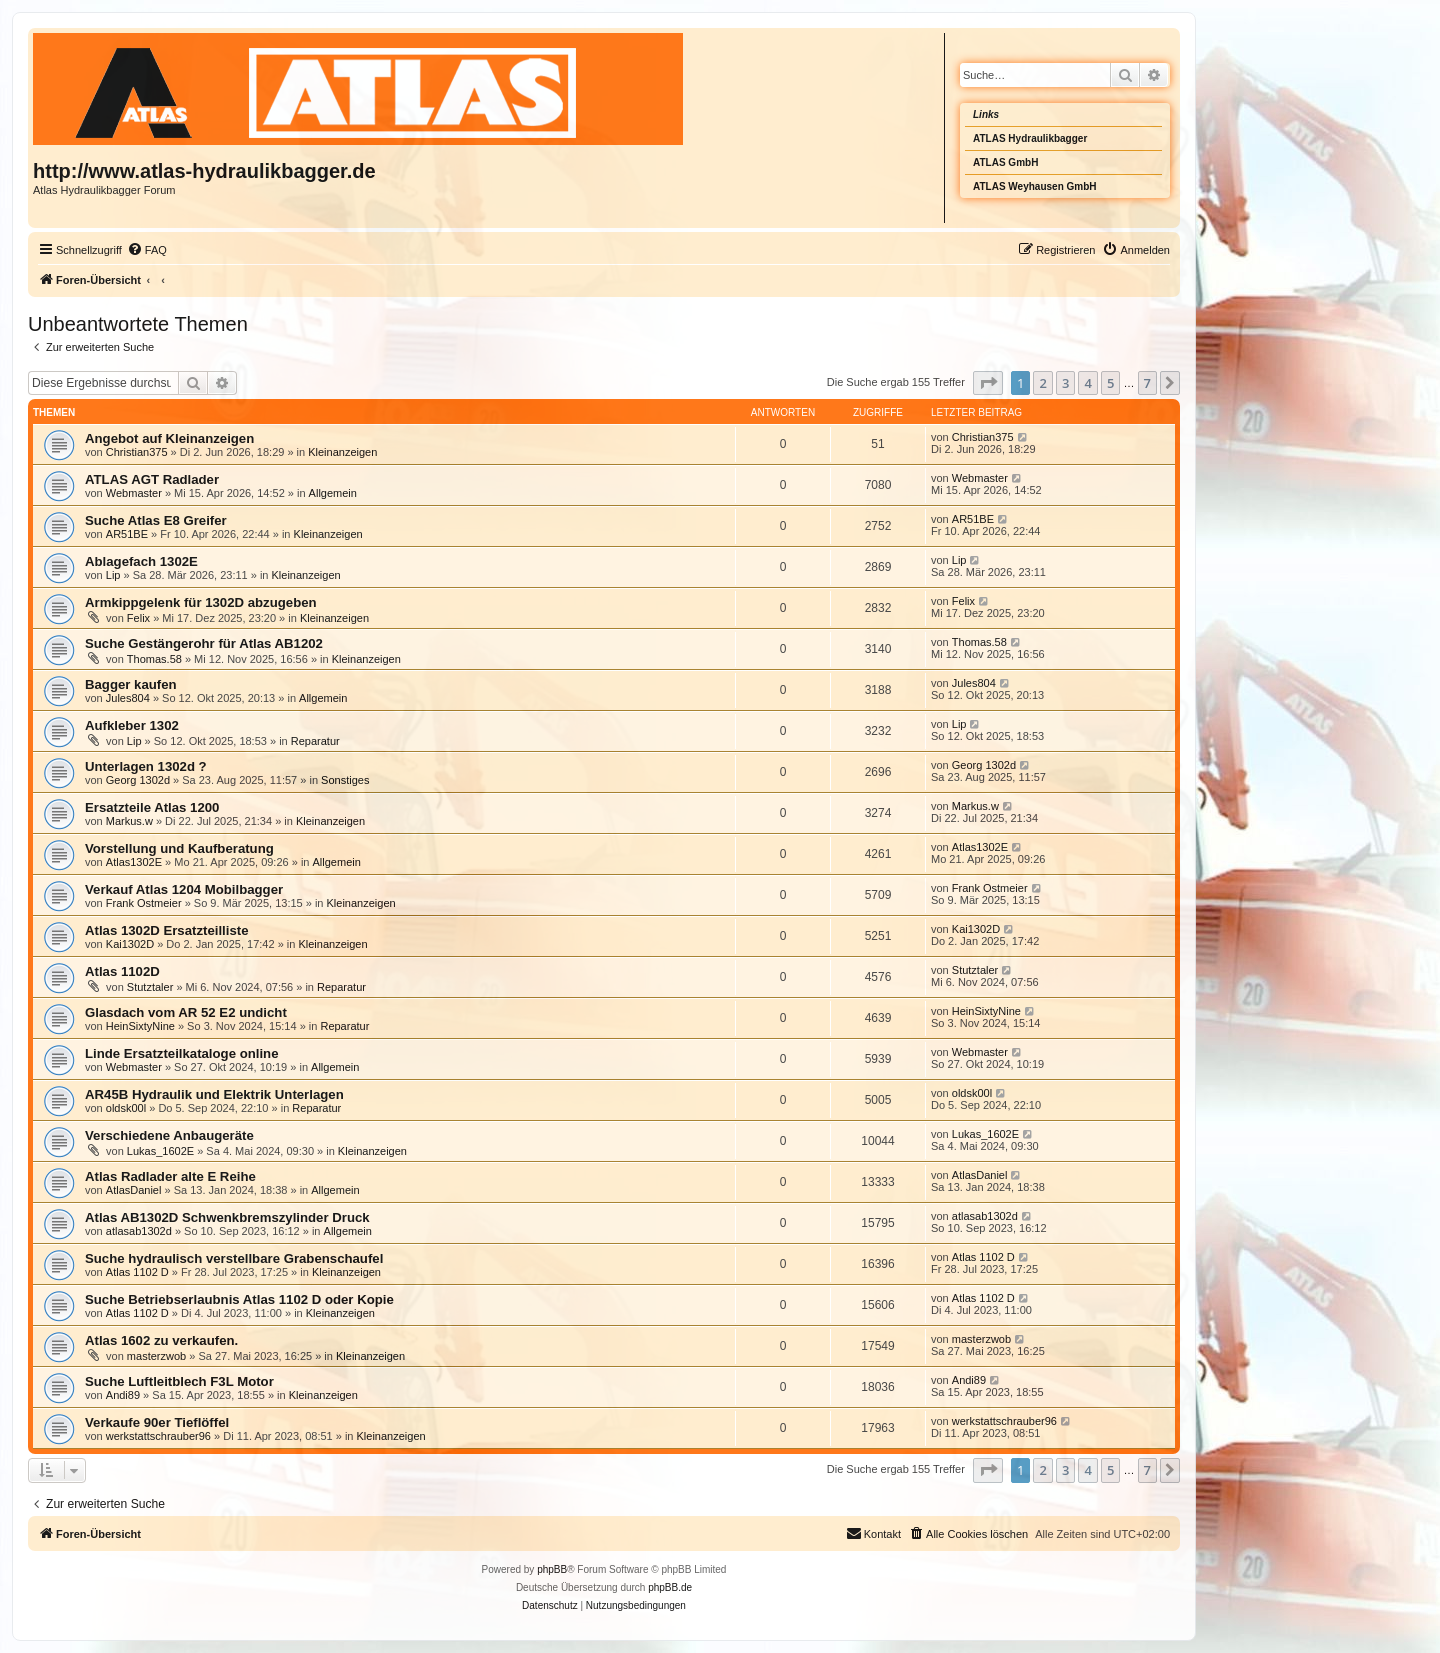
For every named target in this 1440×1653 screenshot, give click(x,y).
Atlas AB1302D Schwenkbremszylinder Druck (227, 1217)
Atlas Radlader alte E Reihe (170, 1176)
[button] (988, 383)
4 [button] (1087, 383)
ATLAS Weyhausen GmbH (1035, 186)
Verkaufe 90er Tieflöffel (157, 1422)
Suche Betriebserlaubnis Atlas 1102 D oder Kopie (239, 1299)
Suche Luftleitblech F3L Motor (179, 1381)
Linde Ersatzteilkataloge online (181, 1053)
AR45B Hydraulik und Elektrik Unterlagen (214, 1094)
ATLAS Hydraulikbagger (1030, 138)
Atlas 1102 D (137, 1272)
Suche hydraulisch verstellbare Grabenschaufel (234, 1258)
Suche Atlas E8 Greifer (156, 520)
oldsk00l (126, 1108)
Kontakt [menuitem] (873, 1533)
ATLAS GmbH (1005, 162)
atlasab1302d (139, 1231)
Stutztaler (150, 987)
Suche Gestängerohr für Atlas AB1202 (204, 643)
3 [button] (1065, 383)
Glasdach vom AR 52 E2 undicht (186, 1012)
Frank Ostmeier (144, 903)
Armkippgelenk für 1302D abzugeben (201, 602)
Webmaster (134, 493)
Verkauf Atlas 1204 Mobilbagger (184, 889)
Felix (138, 618)
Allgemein (333, 493)
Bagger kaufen (131, 684)
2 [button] (1042, 383)
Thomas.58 (154, 659)
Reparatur (315, 741)
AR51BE (127, 534)
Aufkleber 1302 (132, 725)
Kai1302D (130, 944)
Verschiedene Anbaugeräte (169, 1135)
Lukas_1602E (160, 1151)
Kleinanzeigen (342, 452)
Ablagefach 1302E (141, 561)
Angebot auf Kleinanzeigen (169, 438)
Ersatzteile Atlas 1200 (152, 807)
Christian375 (137, 452)
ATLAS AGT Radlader (152, 479)
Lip (113, 575)
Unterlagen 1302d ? (146, 766)
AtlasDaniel (134, 1190)
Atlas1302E (134, 862)
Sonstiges (345, 780)
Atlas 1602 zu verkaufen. (161, 1340)
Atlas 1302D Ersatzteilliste (166, 930)
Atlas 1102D (122, 971)
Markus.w (129, 821)
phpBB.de (670, 1587)
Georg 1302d (138, 780)
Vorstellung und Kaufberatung (179, 848)
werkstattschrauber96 (158, 1436)
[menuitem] (147, 250)
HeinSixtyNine (140, 1026)
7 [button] (1147, 383)
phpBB (552, 1569)
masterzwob (156, 1356)
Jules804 (128, 698)
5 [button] (1110, 383)
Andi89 (123, 1395)
